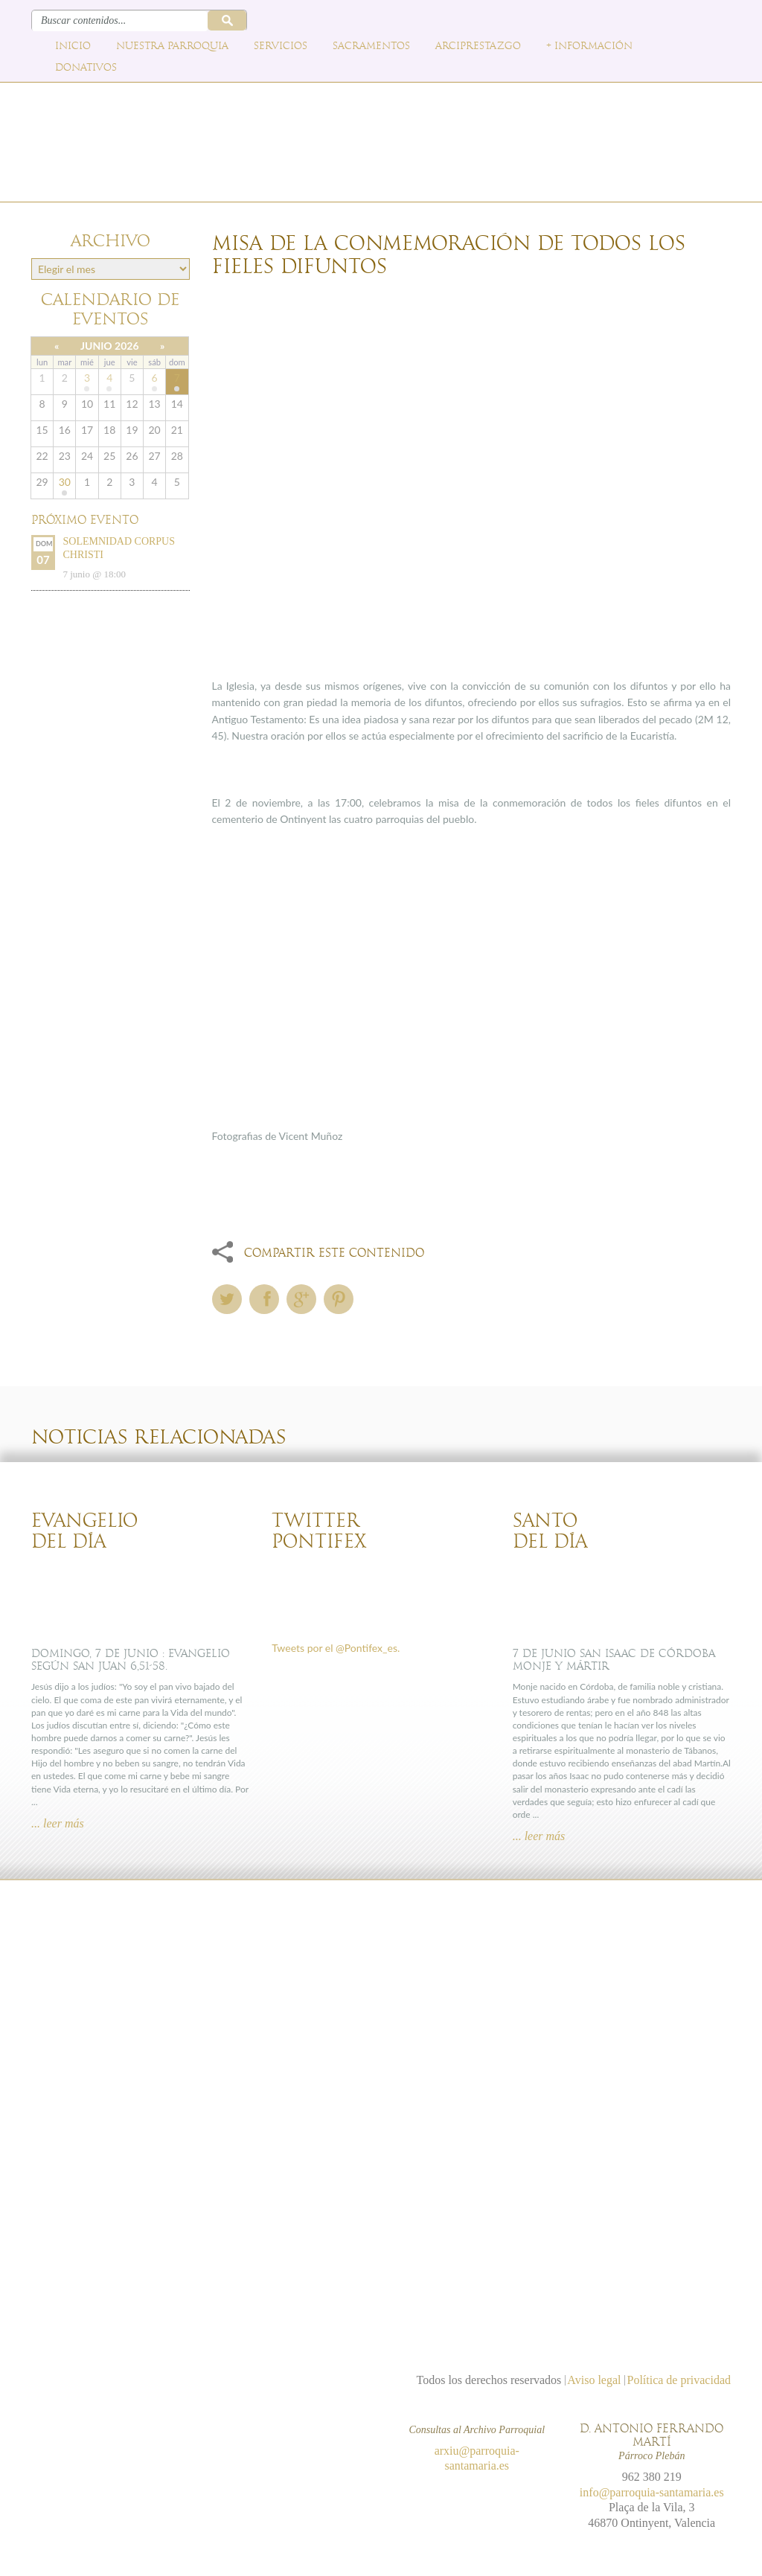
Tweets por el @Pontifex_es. (336, 1647)
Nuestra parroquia (172, 46)
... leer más (57, 1823)
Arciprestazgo (478, 46)
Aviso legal (594, 2380)
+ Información (589, 46)
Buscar (227, 20)
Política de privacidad (679, 2380)
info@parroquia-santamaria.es (652, 2492)
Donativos (86, 68)
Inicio (73, 46)
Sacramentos (371, 46)
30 (65, 481)
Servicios (280, 46)
